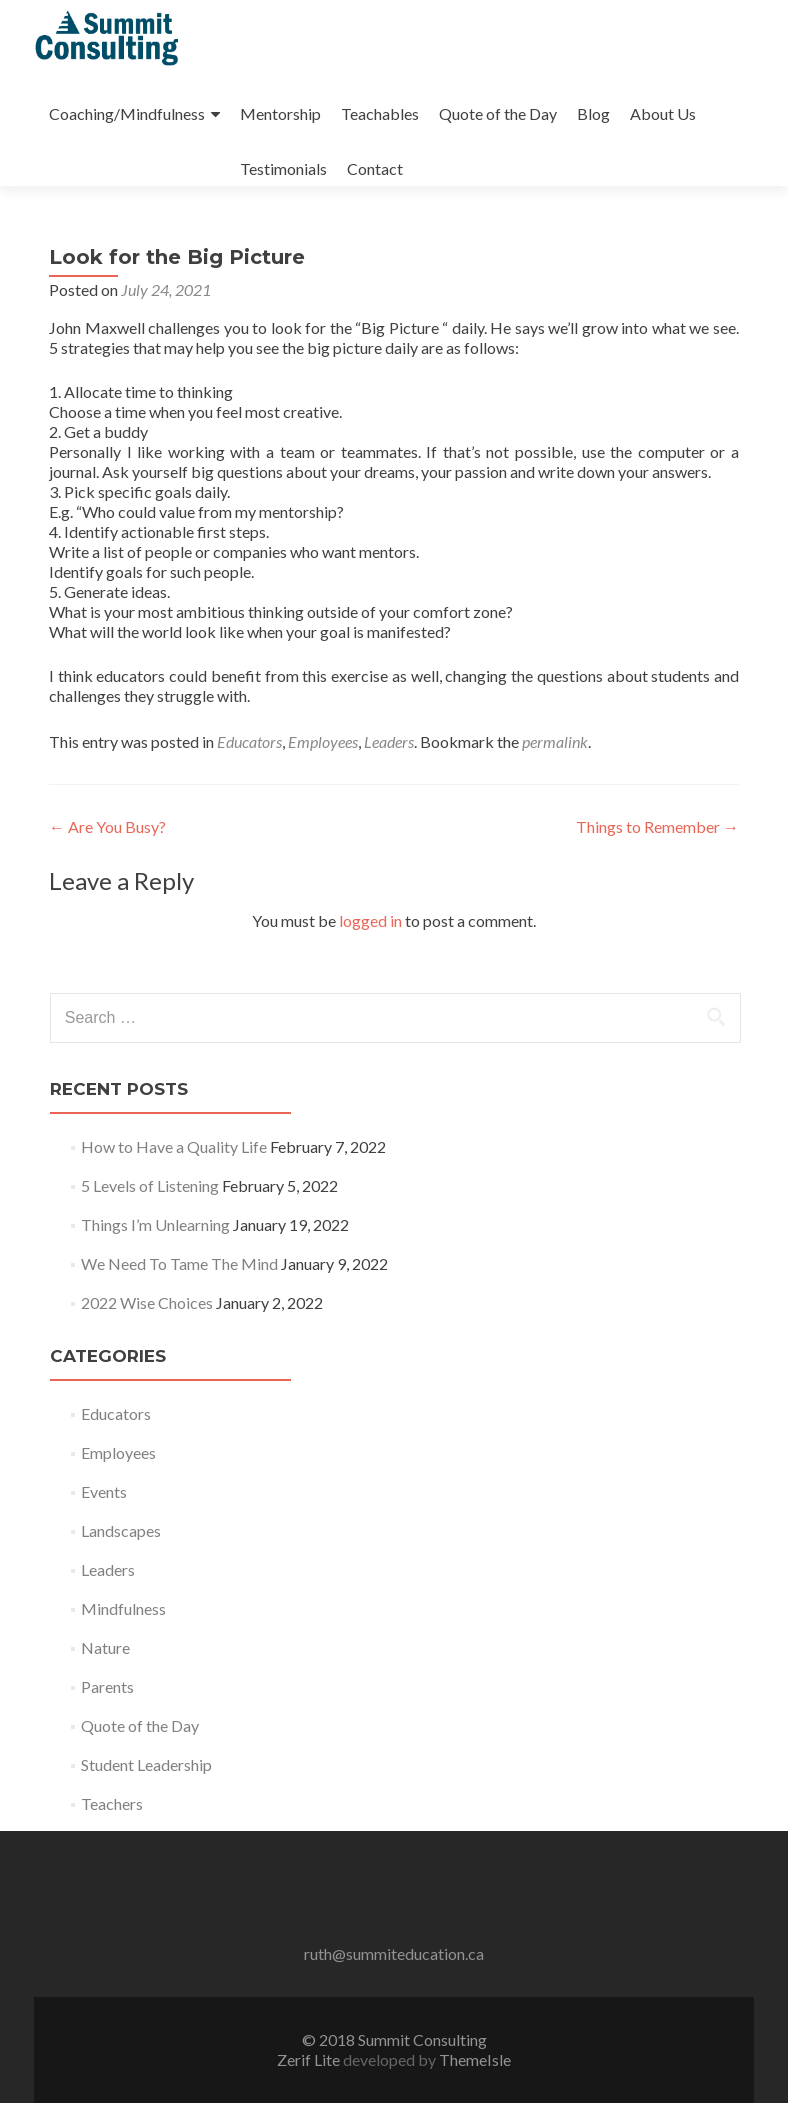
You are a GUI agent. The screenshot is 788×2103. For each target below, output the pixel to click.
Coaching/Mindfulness (127, 113)
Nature (105, 1647)
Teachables (380, 113)
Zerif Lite (310, 2059)
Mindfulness (123, 1608)
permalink (555, 741)
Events (104, 1491)
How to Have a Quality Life (174, 1146)
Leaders (389, 741)
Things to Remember (657, 826)
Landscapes (121, 1530)
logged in (370, 920)
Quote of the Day (498, 113)
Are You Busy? (107, 826)
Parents (107, 1686)
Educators (249, 741)
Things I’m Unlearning (155, 1224)
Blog (593, 113)
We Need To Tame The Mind (179, 1263)
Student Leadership (146, 1764)
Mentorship (280, 113)
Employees (323, 741)
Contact (375, 168)
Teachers (112, 1803)
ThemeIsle (475, 2059)
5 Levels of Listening (150, 1185)
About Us (663, 113)
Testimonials (283, 168)
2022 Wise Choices (147, 1302)
